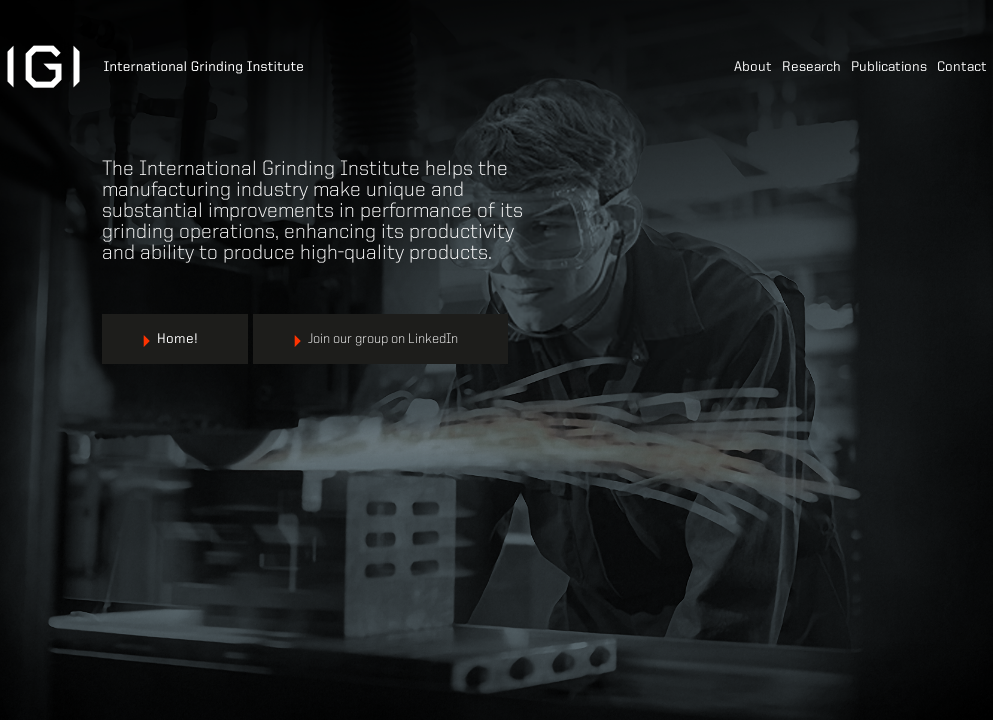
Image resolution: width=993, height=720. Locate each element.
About (753, 67)
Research (811, 67)
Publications (889, 67)
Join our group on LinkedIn (383, 339)
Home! (177, 339)
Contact (962, 67)
